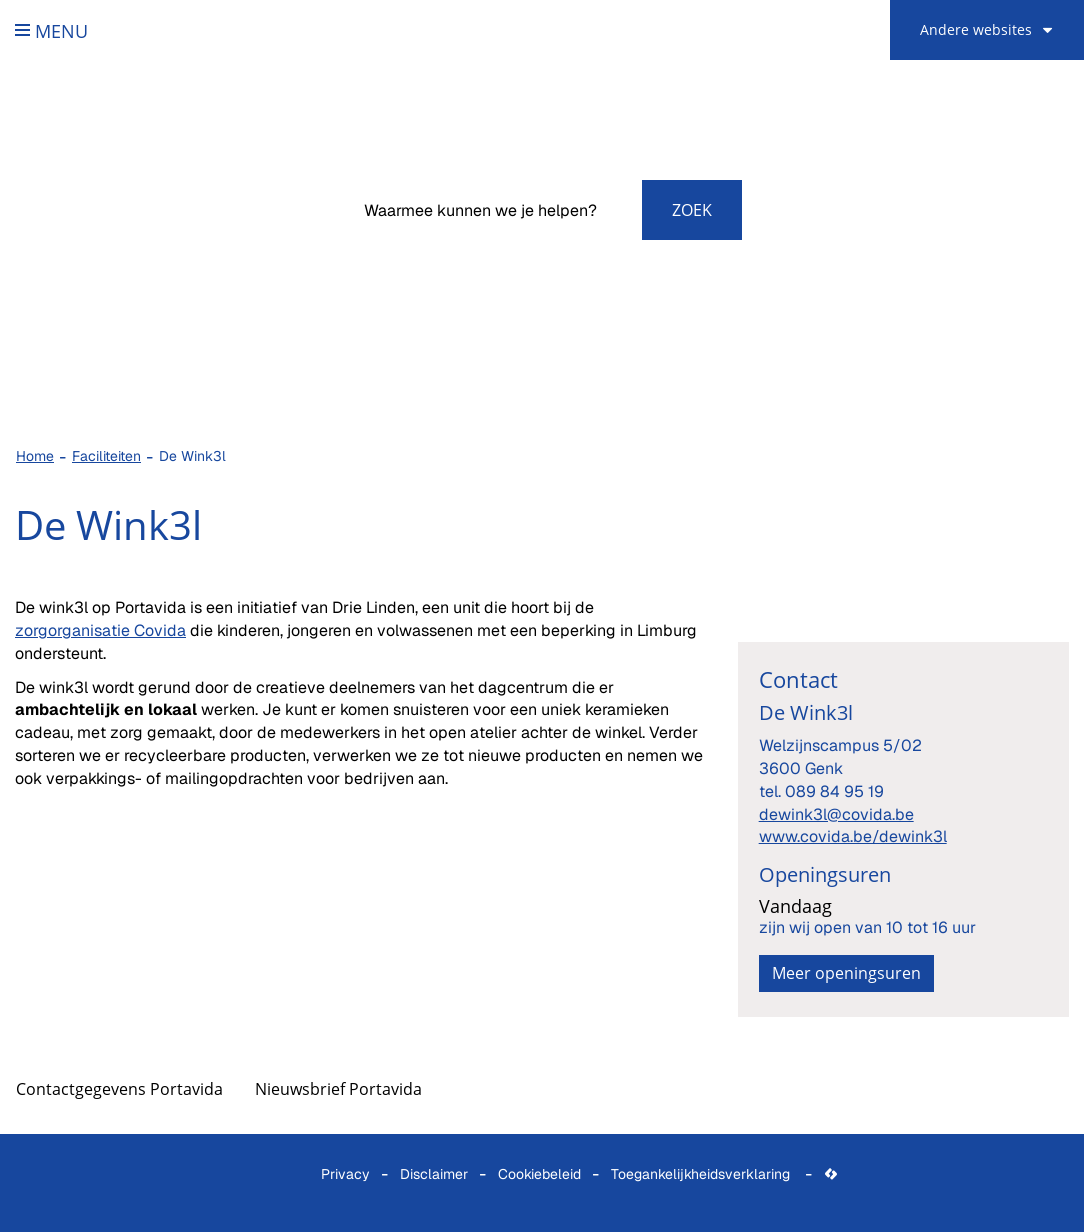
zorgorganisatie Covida (100, 630)
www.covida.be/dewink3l (853, 836)
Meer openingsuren (846, 973)
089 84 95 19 (834, 791)
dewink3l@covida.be (836, 814)
